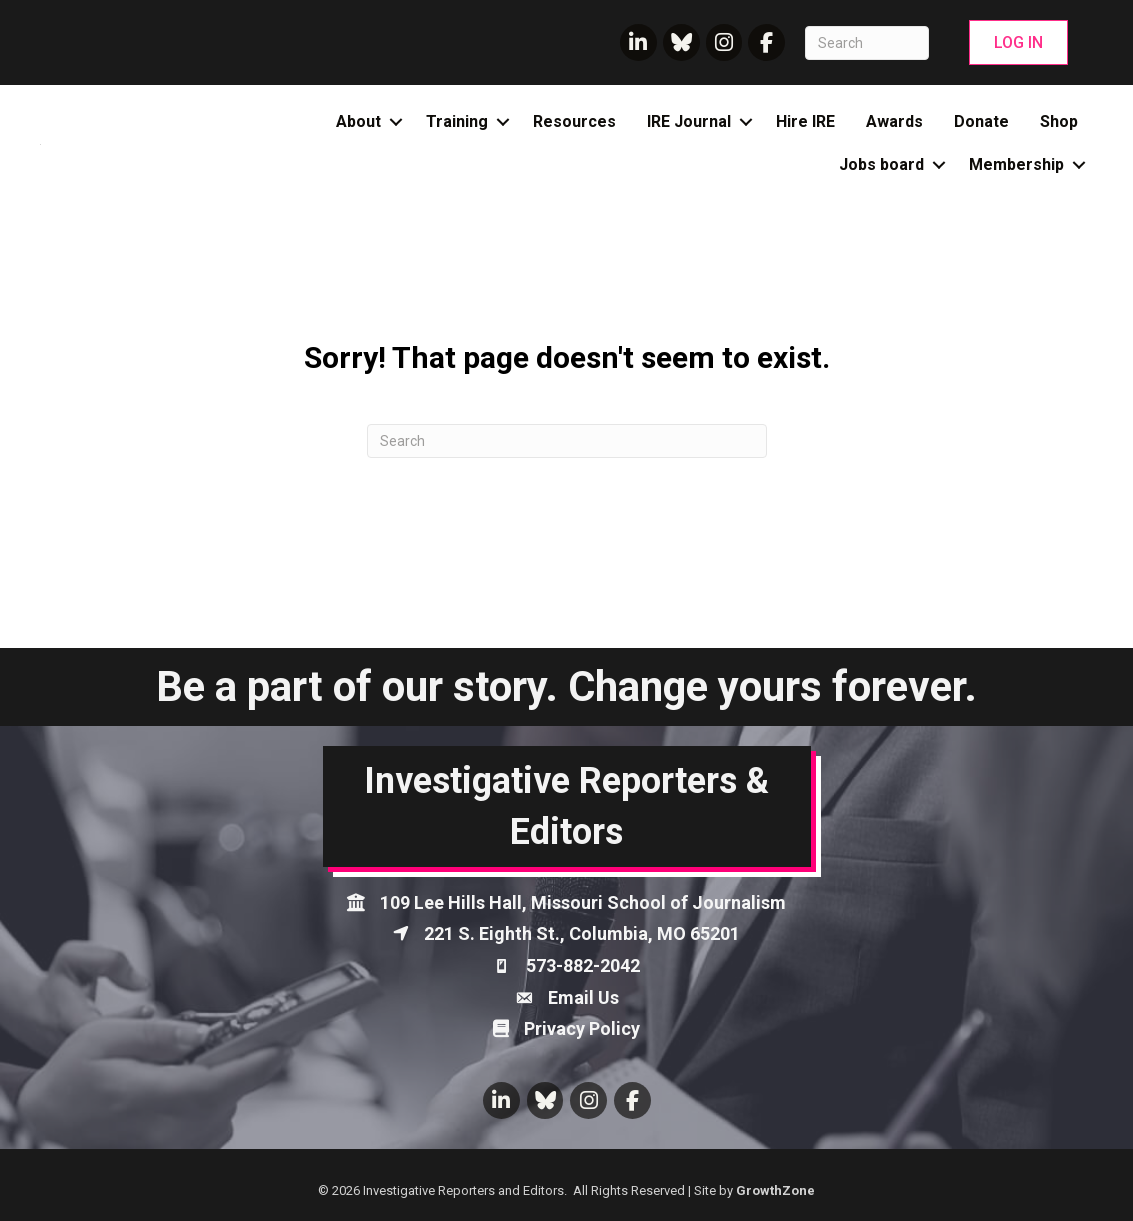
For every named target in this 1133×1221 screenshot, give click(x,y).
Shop (1059, 121)
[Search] (867, 43)
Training (457, 121)
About (358, 121)
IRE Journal (689, 121)
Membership (1016, 164)
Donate (981, 121)
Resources (574, 121)
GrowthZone (775, 1190)
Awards (894, 121)
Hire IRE (805, 121)
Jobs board (881, 164)
